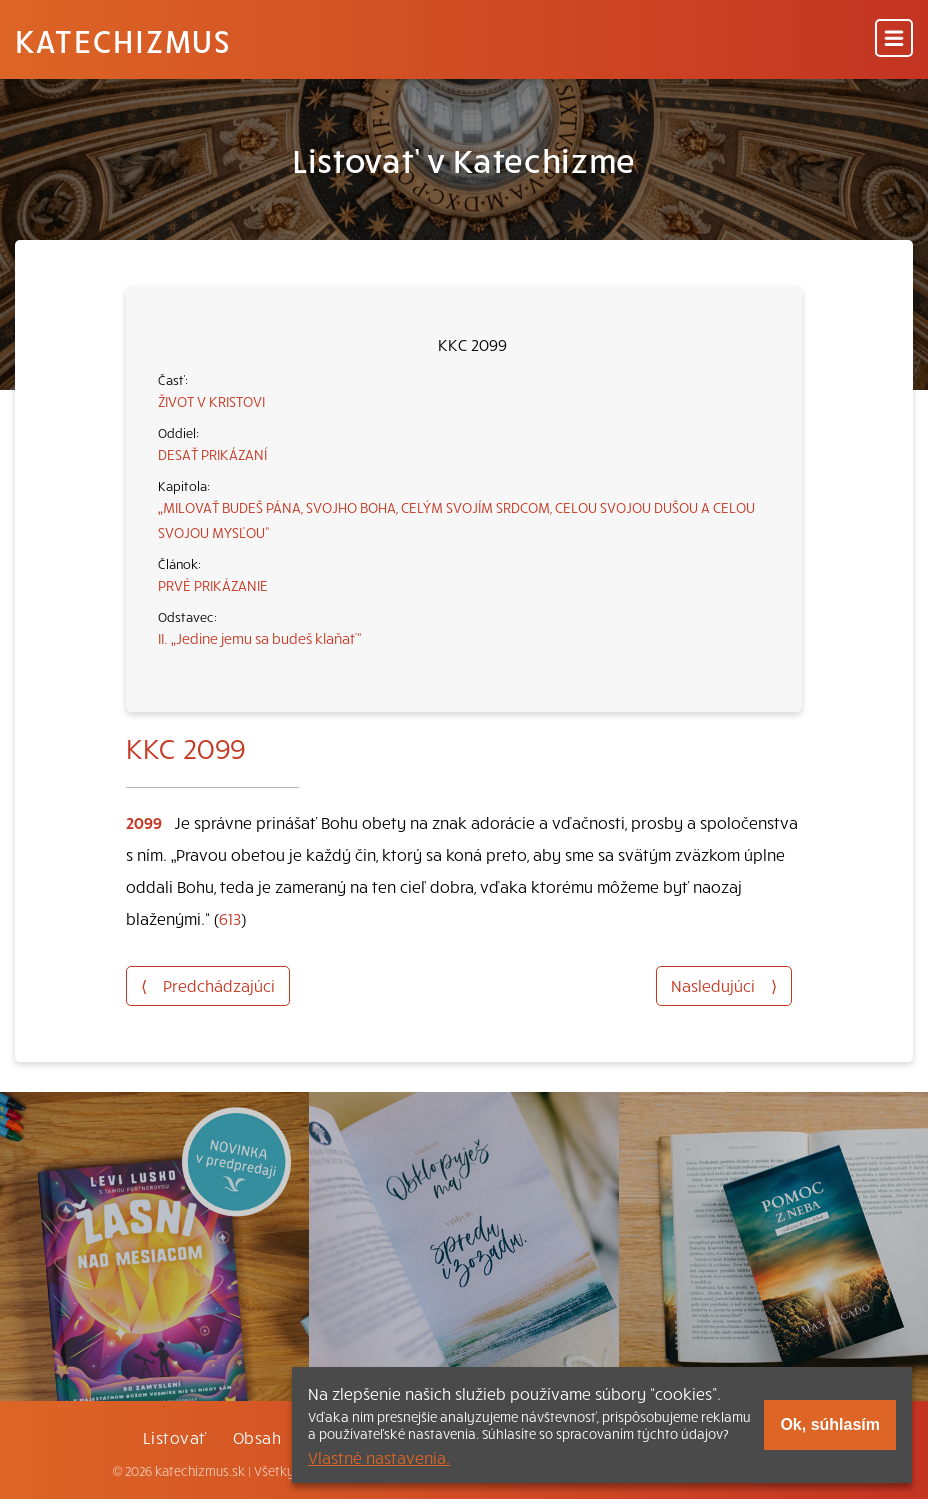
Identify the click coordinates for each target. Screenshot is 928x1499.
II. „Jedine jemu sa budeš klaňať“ (260, 638)
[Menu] (894, 39)
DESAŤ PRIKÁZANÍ (212, 454)
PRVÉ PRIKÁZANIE (213, 585)
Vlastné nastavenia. (379, 1457)
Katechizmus (123, 40)
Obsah (257, 1437)
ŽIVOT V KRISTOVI (211, 401)
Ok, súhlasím (830, 1424)
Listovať (175, 1437)
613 (230, 918)
